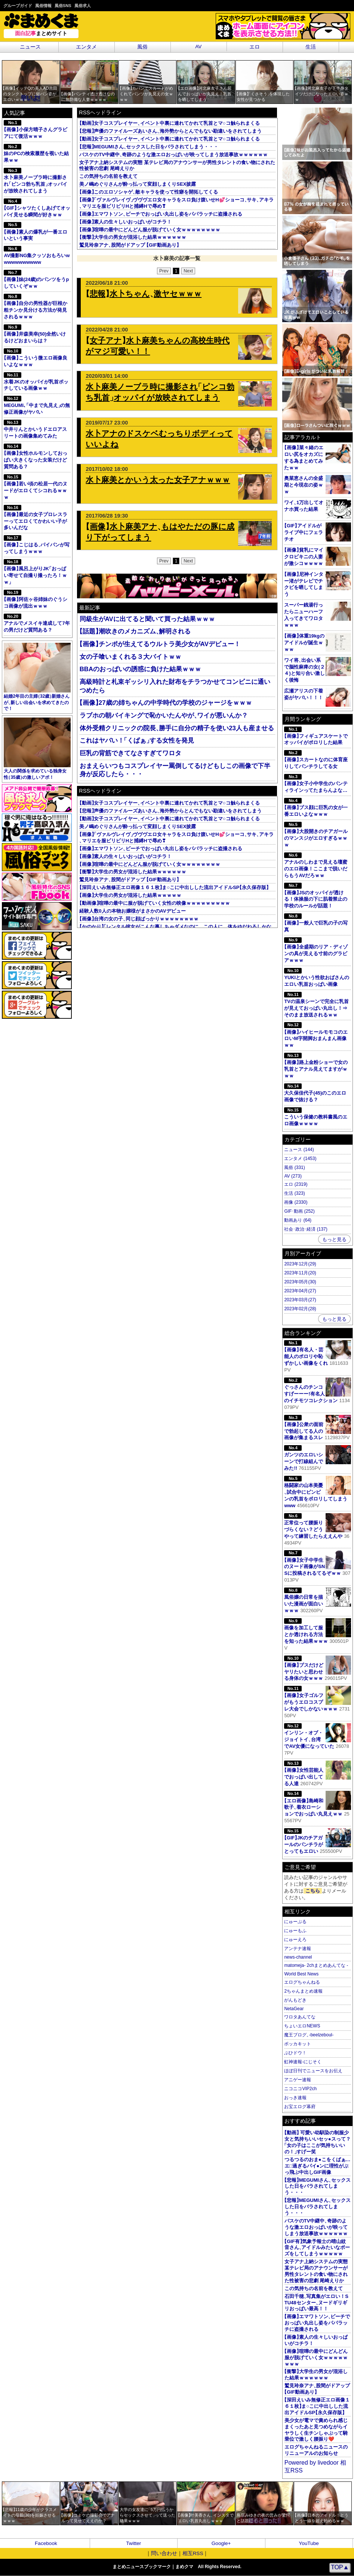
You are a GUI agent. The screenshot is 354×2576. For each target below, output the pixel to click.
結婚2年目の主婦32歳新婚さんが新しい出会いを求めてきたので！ (37, 677)
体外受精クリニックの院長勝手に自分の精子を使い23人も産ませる (177, 728)
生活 (310, 47)
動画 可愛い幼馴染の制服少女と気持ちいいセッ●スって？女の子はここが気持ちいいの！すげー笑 (317, 2142)
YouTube (308, 2543)
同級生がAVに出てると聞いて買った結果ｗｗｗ (147, 619)
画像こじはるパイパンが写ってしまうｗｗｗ (37, 544)
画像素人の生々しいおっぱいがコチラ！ (125, 222)
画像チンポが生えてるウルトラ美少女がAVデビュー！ (160, 644)
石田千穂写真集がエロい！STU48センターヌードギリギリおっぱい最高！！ (316, 2302)
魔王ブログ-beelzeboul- (308, 2034)
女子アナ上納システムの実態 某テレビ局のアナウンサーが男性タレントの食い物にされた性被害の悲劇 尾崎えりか (316, 2271)
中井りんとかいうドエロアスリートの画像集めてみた (35, 429)
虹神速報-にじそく (302, 2061)
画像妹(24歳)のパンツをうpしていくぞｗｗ (36, 279)
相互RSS (192, 2553)
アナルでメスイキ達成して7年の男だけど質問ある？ (37, 623)
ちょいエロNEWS (302, 2026)
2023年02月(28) (300, 1308)
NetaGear (294, 2008)
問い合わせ (164, 2553)
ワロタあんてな (299, 2017)
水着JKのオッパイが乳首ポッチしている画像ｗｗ (36, 381)
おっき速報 (295, 2097)
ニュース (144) (299, 1149)
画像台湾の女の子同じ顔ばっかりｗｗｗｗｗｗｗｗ (138, 919)
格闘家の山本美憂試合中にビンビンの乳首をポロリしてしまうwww (317, 1492)
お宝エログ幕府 (299, 2106)
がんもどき (295, 2000)
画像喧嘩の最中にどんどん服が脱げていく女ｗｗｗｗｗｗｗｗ (149, 229)
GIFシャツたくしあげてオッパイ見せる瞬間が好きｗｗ (37, 208)
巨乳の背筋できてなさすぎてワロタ (130, 753)
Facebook (46, 2543)
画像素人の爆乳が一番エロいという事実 (35, 231)
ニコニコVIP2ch (300, 2088)
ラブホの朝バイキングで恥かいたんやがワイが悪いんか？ (164, 715)
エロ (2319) (295, 1184)
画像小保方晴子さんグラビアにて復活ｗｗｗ (35, 129)
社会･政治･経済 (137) (305, 1229)
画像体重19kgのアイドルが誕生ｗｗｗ (304, 642)
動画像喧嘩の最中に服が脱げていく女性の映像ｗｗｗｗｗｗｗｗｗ (154, 903)
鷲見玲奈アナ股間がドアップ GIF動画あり (129, 245)
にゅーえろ (295, 1939)
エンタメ (86, 47)
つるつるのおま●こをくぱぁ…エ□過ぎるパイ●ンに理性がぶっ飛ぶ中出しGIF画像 (317, 2166)
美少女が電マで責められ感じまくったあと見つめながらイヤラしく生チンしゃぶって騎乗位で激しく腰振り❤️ (316, 2430)
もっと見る (334, 1239)
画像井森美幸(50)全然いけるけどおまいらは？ (35, 333)
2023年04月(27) (300, 1290)
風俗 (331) (294, 1167)
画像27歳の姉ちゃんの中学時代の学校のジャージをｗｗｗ (166, 702)
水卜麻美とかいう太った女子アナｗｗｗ (158, 479)
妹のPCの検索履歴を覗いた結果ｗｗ (36, 153)
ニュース (30, 47)
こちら (312, 1891)
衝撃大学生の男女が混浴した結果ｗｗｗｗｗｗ (132, 237)
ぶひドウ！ (295, 2052)
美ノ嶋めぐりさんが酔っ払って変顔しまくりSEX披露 (137, 184)
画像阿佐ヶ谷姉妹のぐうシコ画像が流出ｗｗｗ (35, 599)
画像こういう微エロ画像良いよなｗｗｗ (35, 357)
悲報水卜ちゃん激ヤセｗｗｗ (143, 293)
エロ (254, 47)
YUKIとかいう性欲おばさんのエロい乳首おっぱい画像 (316, 977)
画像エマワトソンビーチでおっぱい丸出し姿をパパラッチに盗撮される (160, 214)
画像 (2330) (295, 1202)
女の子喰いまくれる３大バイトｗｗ (130, 656)
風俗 (142, 47)
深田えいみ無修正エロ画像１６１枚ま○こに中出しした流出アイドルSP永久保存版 (173, 887)
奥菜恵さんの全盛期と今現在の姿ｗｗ (303, 484)
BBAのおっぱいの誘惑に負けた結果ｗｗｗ (140, 669)
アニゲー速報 (297, 2079)
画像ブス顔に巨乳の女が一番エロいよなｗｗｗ (315, 807)
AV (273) (292, 1176)
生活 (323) (294, 1193)
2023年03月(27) (300, 1299)
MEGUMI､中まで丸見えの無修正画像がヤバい (37, 405)
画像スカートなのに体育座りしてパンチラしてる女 (315, 759)
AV (198, 46)
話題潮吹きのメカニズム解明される (135, 631)
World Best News (301, 1974)
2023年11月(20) (300, 1272)
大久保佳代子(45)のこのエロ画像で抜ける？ (315, 1092)
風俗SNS (63, 5)
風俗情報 (43, 5)
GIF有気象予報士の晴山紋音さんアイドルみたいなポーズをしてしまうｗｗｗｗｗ (317, 2248)
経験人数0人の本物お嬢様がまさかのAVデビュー (132, 911)
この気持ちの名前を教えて (108, 176)
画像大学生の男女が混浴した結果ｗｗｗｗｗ (130, 895)
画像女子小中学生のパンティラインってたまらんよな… (315, 783)
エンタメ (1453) (300, 1158)
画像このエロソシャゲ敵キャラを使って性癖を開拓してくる (148, 192)
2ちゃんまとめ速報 (303, 1991)
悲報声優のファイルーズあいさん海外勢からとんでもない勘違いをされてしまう (170, 131)
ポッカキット (297, 2043)
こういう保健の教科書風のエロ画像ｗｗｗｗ (315, 1116)
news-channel (298, 1957)
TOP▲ (340, 2567)
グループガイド (17, 5)
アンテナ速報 (297, 1948)
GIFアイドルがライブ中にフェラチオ (303, 532)
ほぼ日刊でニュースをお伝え (313, 2070)
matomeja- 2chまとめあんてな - (316, 1965)
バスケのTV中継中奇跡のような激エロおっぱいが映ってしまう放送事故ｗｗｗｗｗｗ (173, 154)
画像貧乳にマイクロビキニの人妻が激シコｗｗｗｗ (303, 556)
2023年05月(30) (300, 1281)
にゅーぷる (295, 1921)
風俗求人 (82, 5)
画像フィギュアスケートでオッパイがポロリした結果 (315, 736)
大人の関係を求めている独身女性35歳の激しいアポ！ (37, 749)
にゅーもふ (295, 1930)
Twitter (133, 2543)
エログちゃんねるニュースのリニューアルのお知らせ (316, 2450)
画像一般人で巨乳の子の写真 (315, 922)
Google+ (221, 2543)
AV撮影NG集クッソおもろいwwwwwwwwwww (37, 255)
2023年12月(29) (300, 1264)
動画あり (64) (297, 1220)
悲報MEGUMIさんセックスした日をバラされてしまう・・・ (148, 146)
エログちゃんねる (302, 1982)
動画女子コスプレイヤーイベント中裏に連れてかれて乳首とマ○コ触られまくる (169, 123)
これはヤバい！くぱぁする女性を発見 (137, 740)
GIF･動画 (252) (299, 1211)
